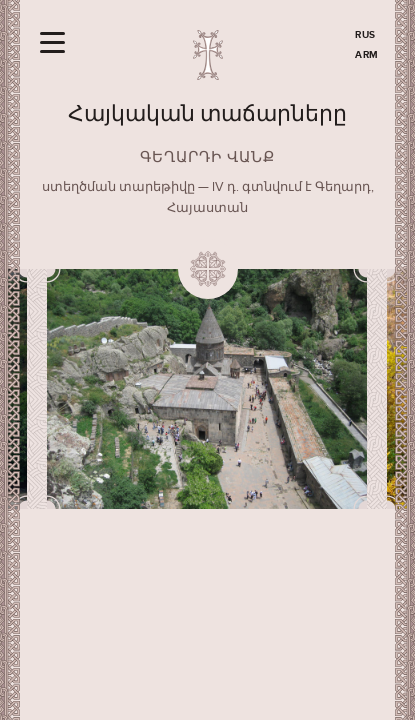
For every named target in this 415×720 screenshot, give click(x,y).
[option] (207, 389)
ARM (367, 55)
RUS (365, 35)
